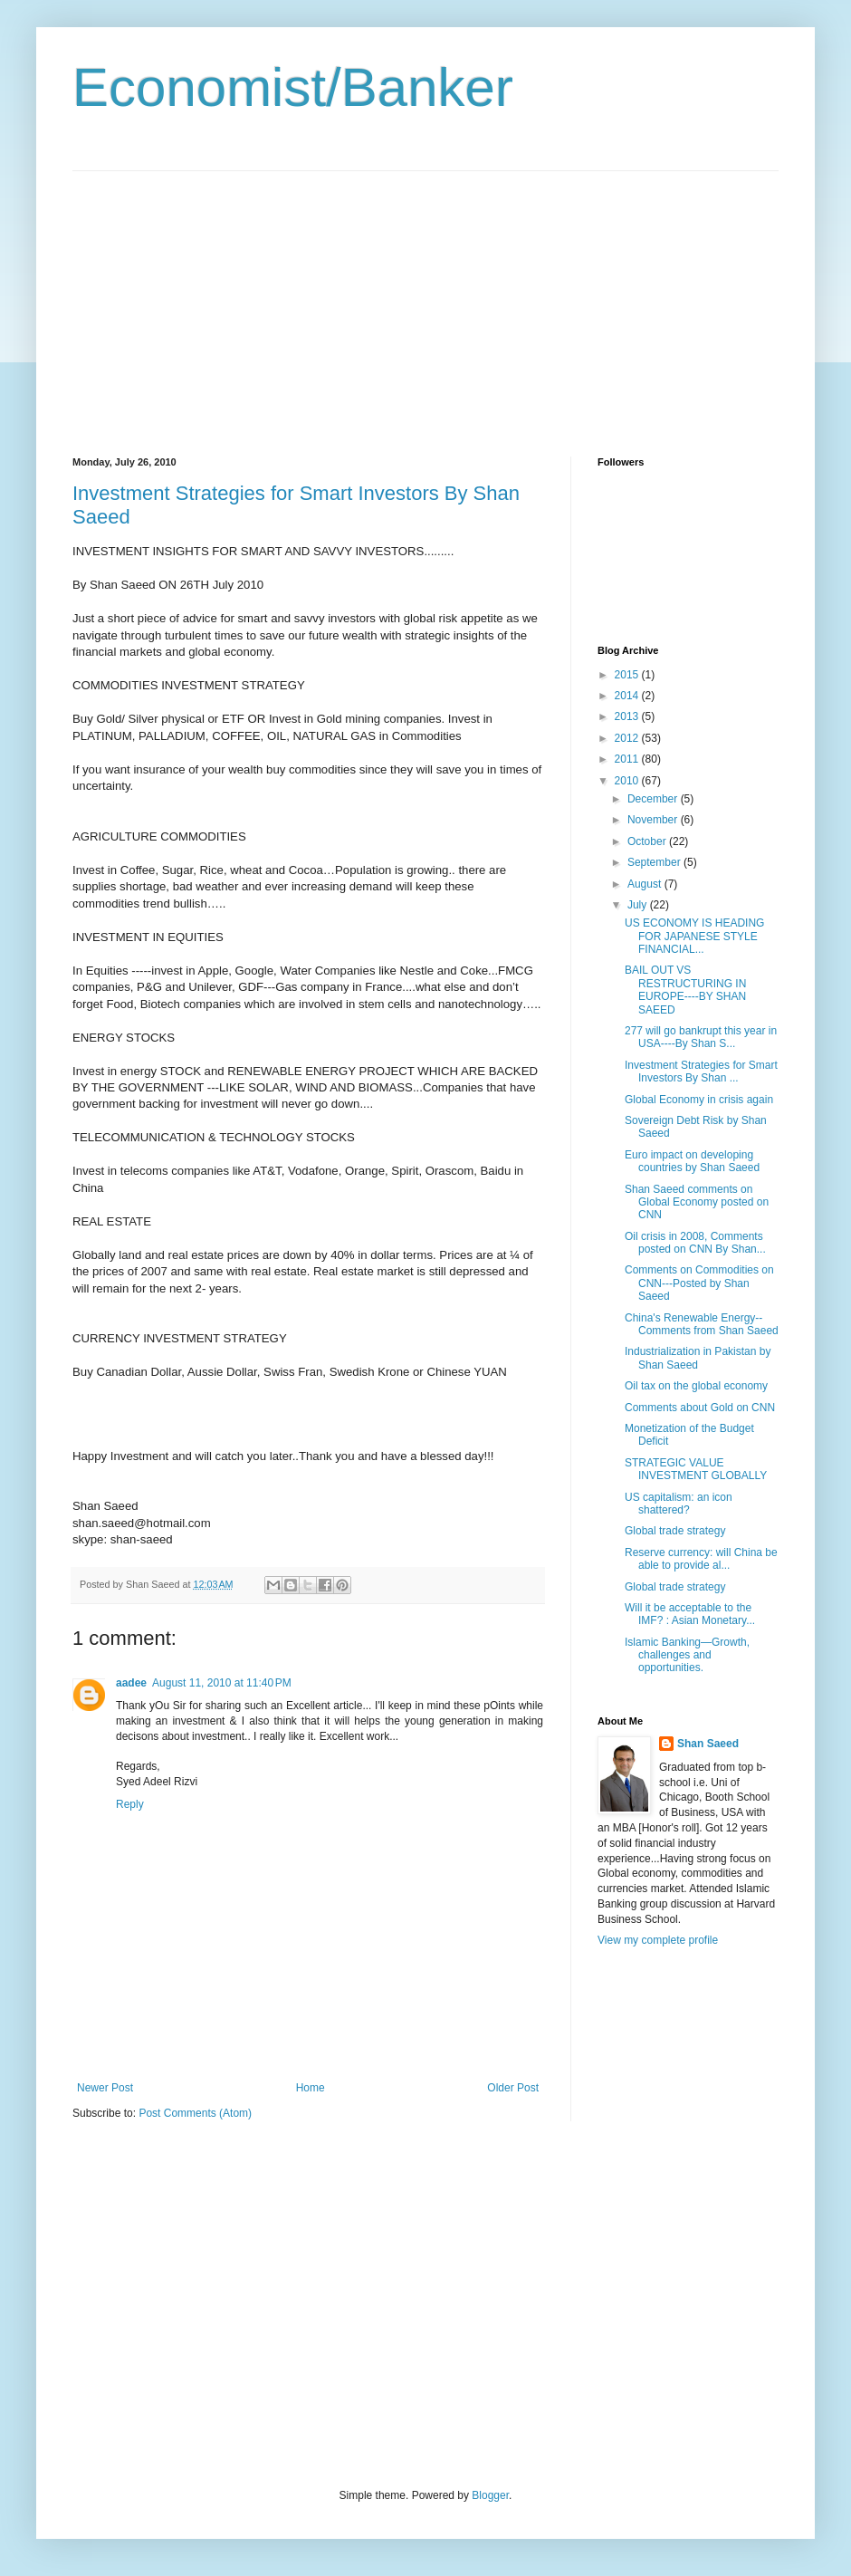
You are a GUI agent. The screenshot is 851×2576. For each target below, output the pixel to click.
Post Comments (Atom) (195, 2113)
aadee (131, 1683)
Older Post (513, 2087)
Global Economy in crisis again (699, 1099)
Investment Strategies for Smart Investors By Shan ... (701, 1071)
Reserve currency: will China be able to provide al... (701, 1559)
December (654, 799)
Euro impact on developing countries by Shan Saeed (692, 1161)
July (638, 905)
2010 (628, 780)
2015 (628, 674)
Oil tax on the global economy (696, 1385)
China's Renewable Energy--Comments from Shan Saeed (702, 1324)
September (655, 862)
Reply (130, 1804)
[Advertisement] (224, 298)
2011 (628, 759)
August (646, 884)
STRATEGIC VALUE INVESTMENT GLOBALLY (696, 1469)
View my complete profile (658, 1940)
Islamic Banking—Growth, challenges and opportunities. (687, 1655)
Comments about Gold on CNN (700, 1407)
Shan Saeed (708, 1743)
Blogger (490, 2495)
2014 (628, 695)
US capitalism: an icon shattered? (678, 1503)
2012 (628, 738)
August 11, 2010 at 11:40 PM (222, 1683)
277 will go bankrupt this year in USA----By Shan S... (701, 1037)
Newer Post (105, 2087)
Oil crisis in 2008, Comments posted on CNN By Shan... (695, 1242)
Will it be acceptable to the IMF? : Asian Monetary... (690, 1614)
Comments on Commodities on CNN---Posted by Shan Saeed (699, 1283)
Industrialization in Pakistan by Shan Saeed (697, 1357)
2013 (628, 716)
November (654, 819)
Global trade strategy (675, 1530)
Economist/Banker (292, 87)
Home (310, 2087)
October (648, 841)
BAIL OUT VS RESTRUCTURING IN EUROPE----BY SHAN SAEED (685, 989)
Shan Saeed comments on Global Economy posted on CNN (697, 1202)
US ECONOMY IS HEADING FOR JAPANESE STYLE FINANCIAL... (694, 936)
